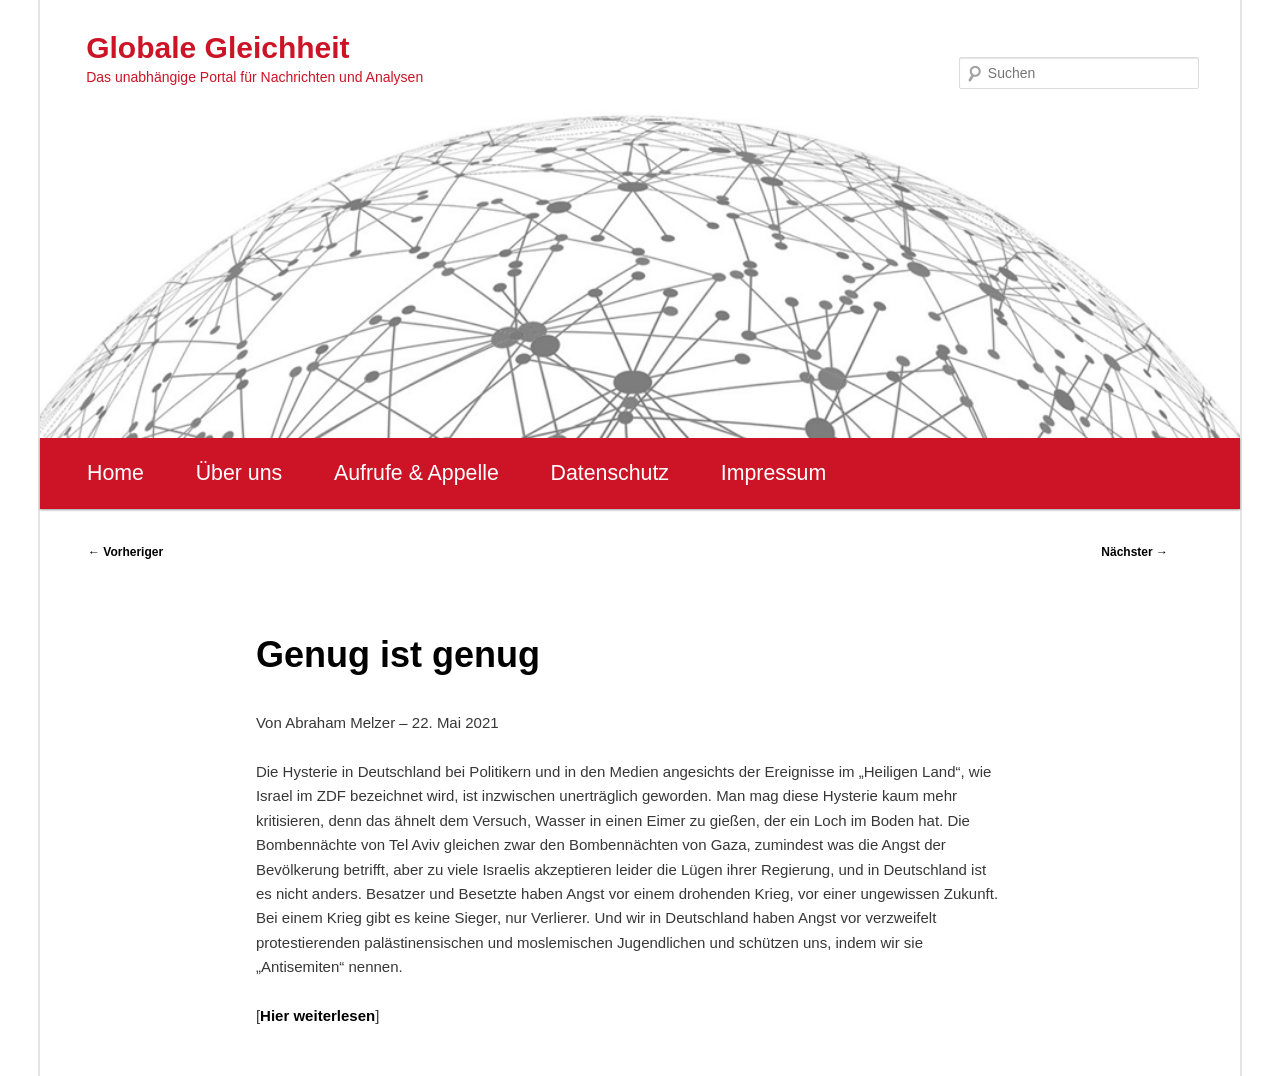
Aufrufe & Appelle (416, 473)
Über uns (239, 473)
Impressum (773, 473)
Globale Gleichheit (217, 47)
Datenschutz (609, 473)
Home (115, 473)
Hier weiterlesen (317, 1015)
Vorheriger (125, 552)
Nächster (1134, 552)
